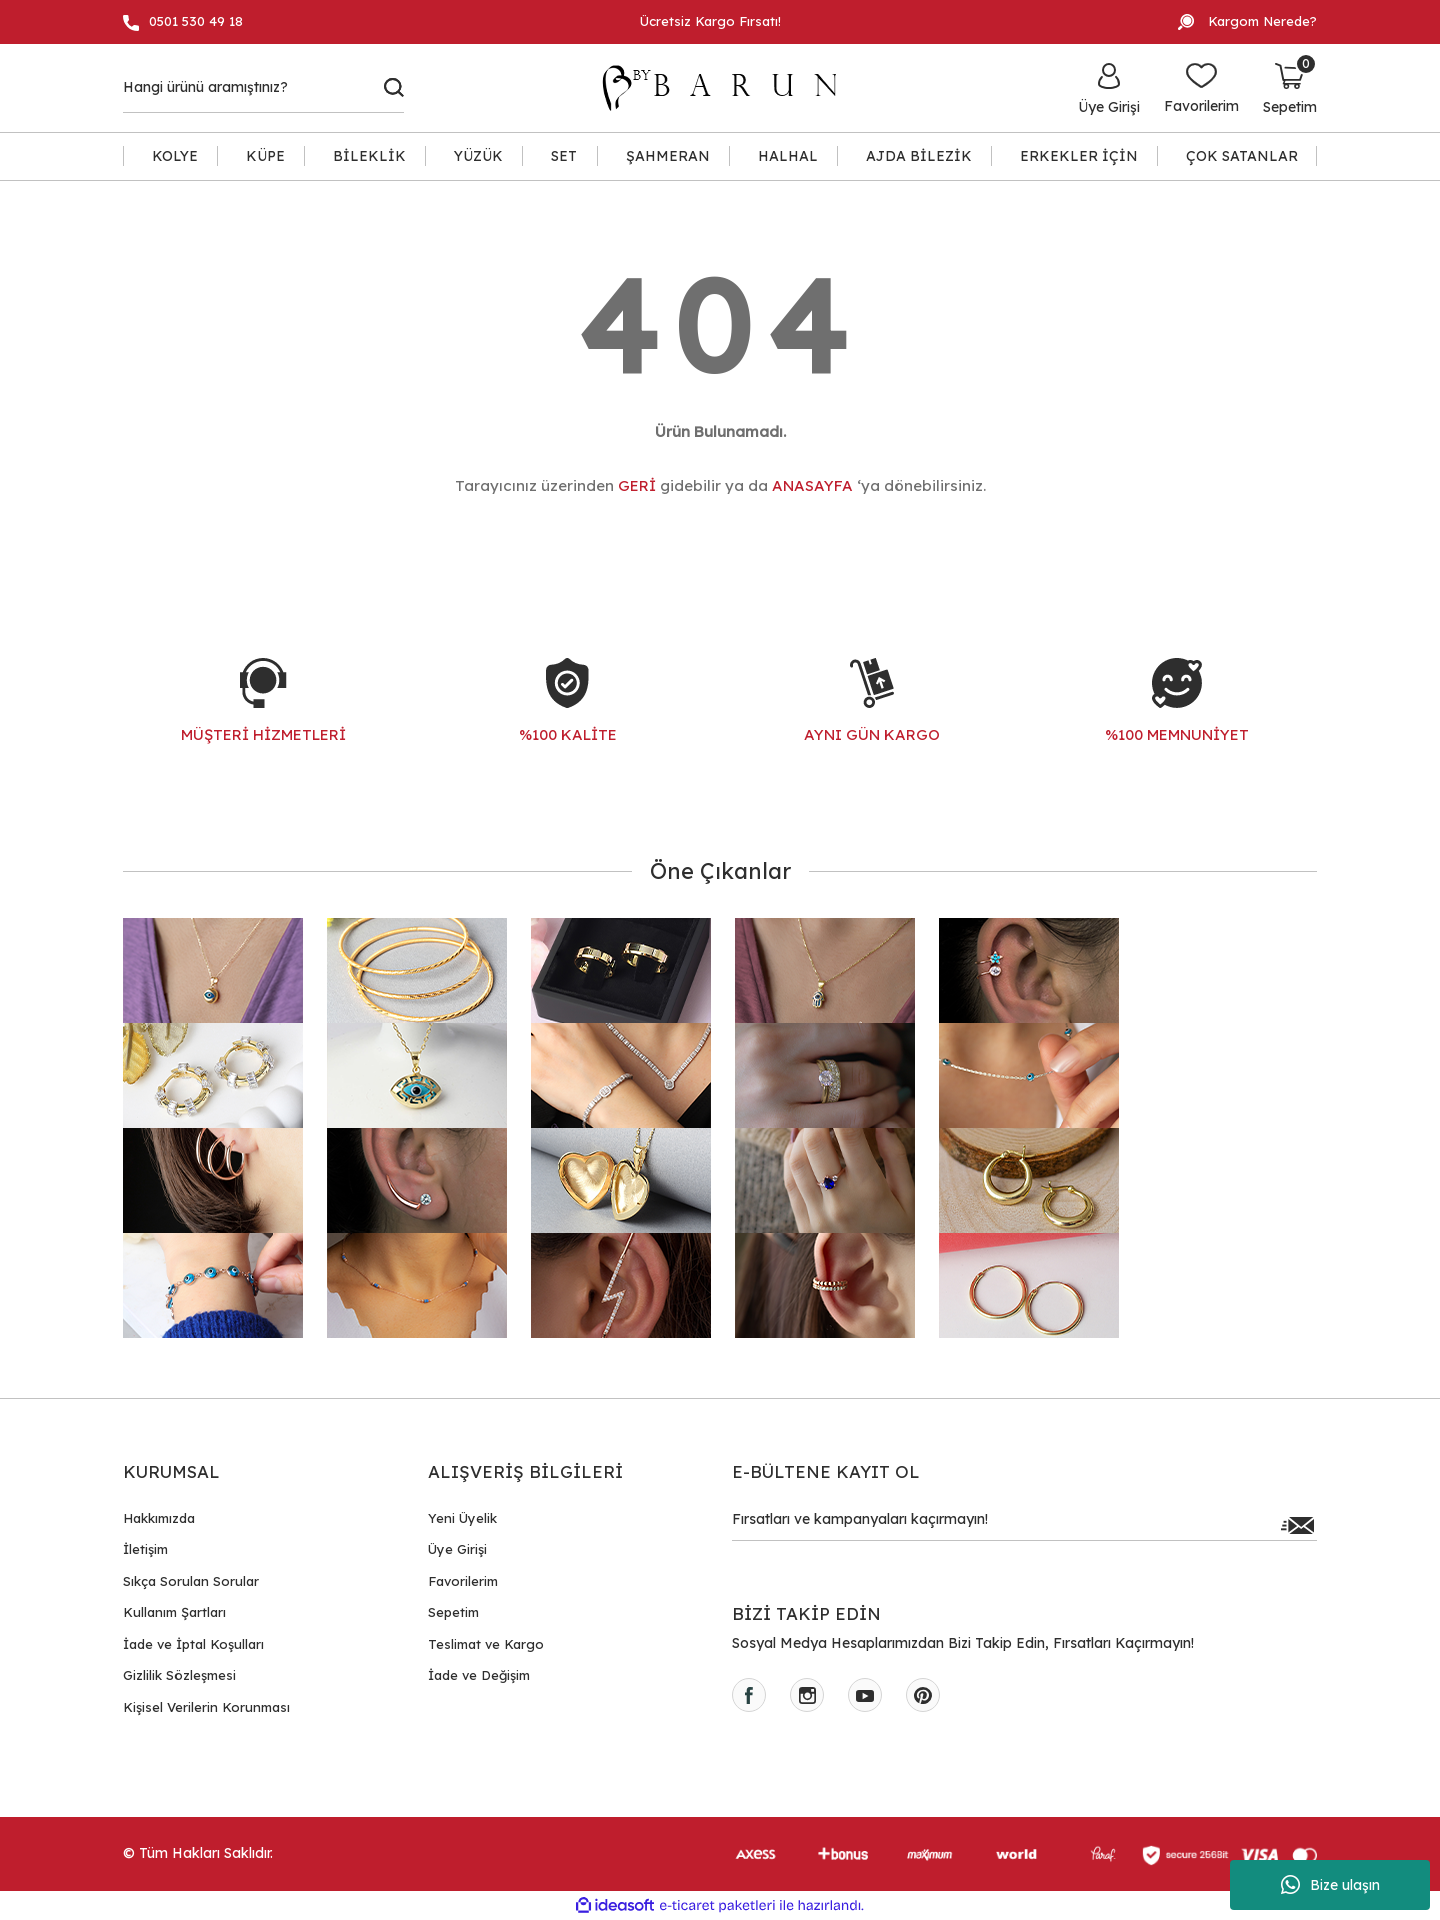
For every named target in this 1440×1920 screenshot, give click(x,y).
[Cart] (1290, 88)
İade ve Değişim (479, 1675)
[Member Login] (1109, 88)
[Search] (263, 88)
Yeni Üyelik (462, 1518)
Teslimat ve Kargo (486, 1644)
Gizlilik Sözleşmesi (179, 1675)
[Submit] (1297, 1525)
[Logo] (729, 88)
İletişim (145, 1549)
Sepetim (453, 1612)
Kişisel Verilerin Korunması (206, 1707)
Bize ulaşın (1330, 1885)
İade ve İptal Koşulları (193, 1644)
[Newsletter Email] (1024, 1525)
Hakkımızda (159, 1518)
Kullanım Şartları (174, 1612)
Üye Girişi (457, 1549)
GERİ (637, 485)
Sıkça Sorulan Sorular (191, 1581)
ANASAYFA (812, 485)
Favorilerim (463, 1581)
